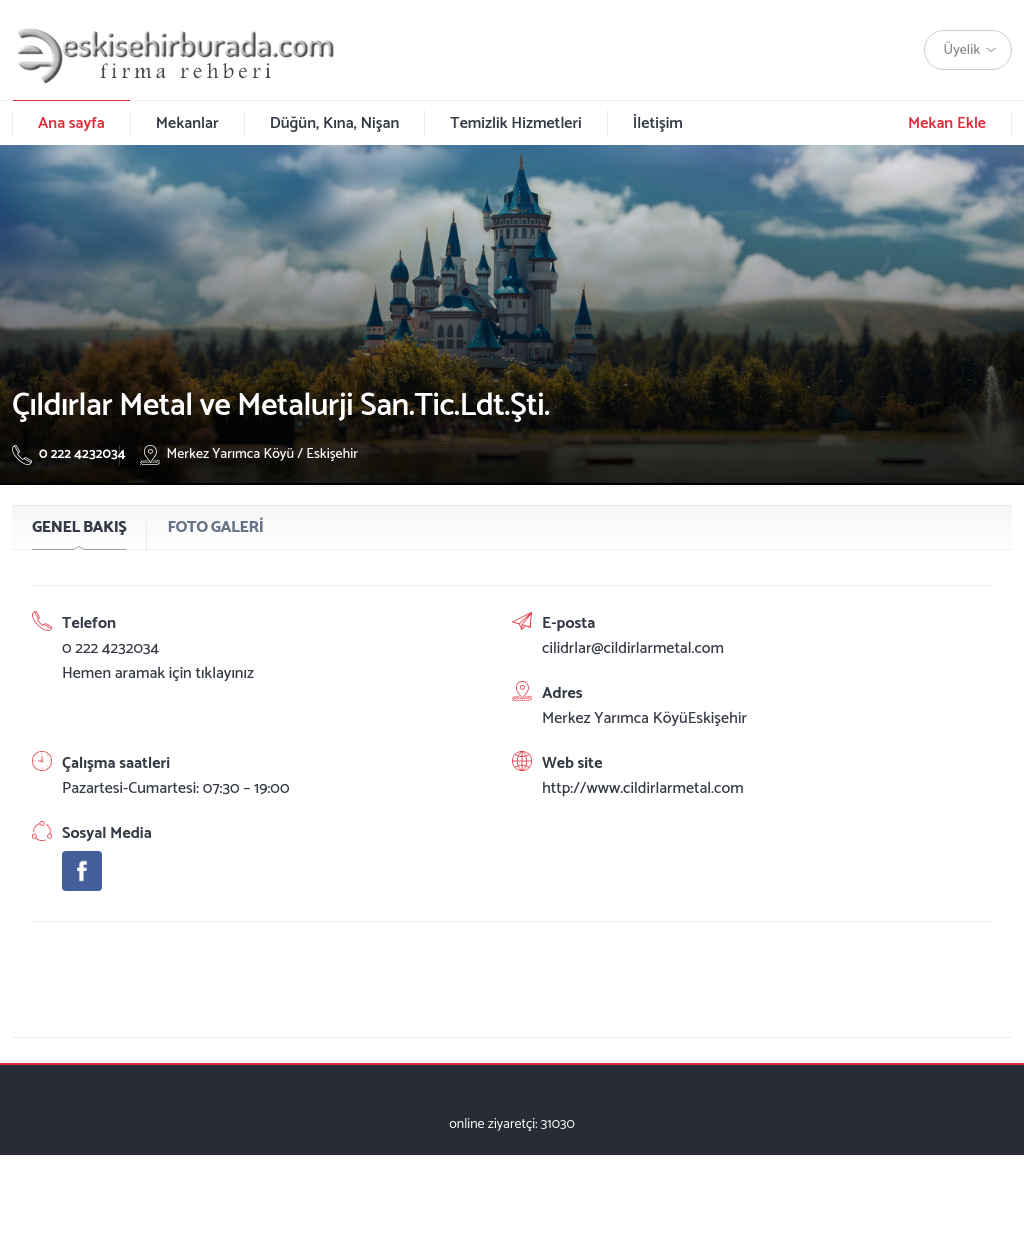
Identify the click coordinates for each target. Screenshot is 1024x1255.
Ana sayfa (71, 123)
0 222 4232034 (69, 455)
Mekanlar (187, 123)
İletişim (658, 123)
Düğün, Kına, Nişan (335, 123)
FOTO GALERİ (215, 527)
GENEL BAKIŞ (79, 527)
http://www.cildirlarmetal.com (643, 788)
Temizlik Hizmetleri (515, 123)
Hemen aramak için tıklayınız (158, 673)
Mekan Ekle (947, 123)
